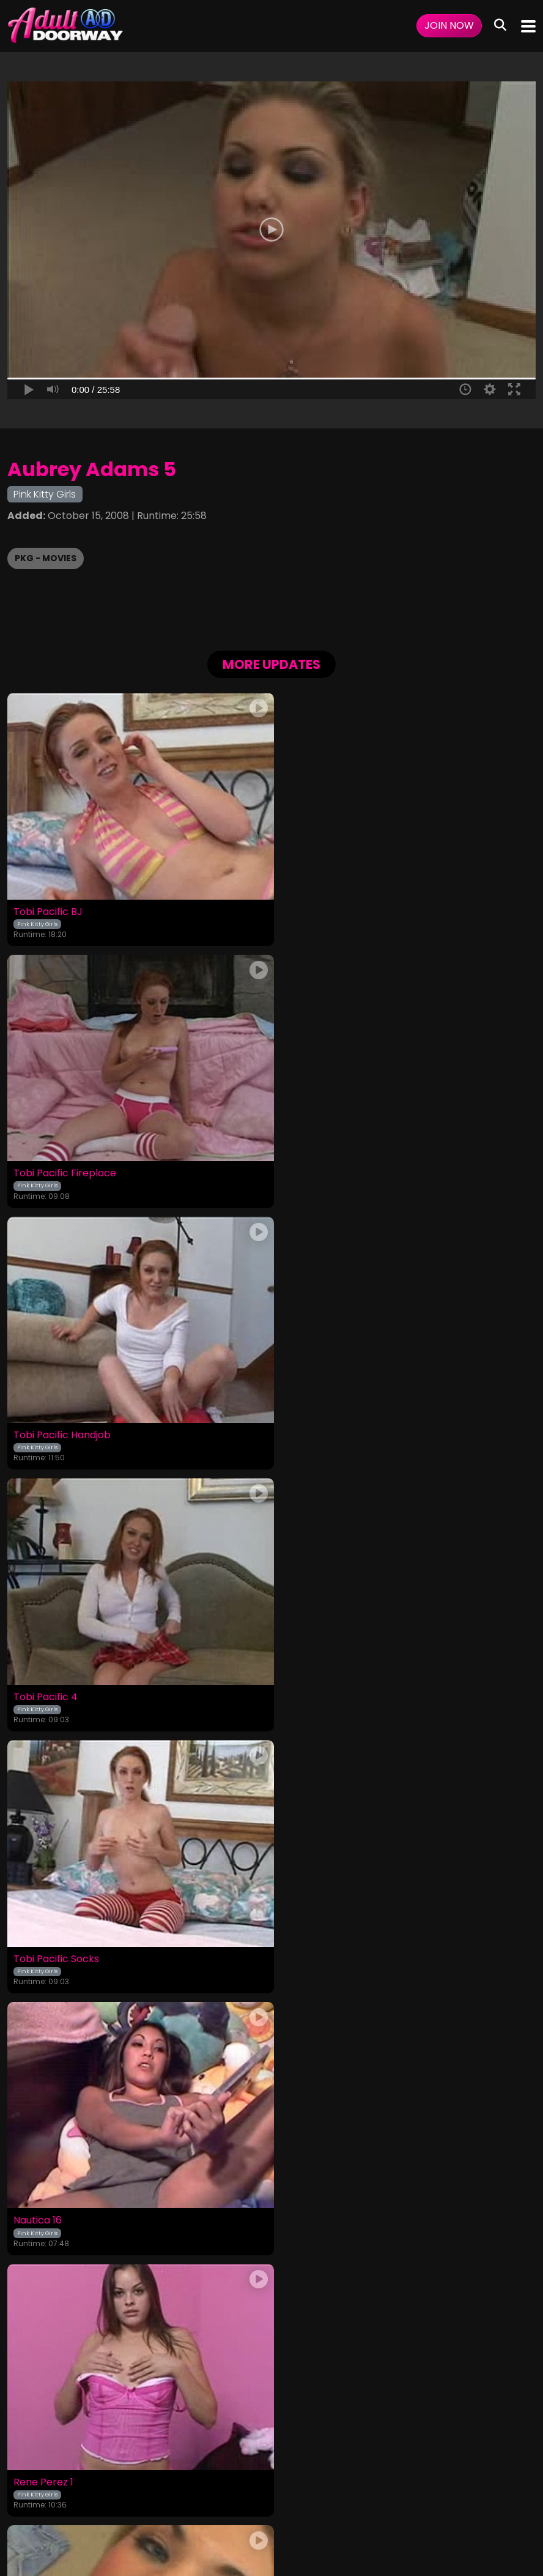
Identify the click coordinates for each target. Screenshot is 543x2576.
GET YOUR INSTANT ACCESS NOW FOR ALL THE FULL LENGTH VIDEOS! (271, 2332)
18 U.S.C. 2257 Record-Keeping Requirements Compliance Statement (272, 2454)
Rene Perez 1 (43, 1686)
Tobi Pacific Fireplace (330, 909)
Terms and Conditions (162, 2487)
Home (30, 2487)
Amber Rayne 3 (316, 2204)
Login (97, 2487)
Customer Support (321, 2487)
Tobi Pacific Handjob (62, 1168)
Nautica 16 (303, 1427)
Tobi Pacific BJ (48, 909)
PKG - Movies (45, 558)
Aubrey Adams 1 (317, 1686)
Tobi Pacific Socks (56, 1427)
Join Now (449, 25)
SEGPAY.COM (236, 2520)
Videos (64, 2487)
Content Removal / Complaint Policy (447, 2487)
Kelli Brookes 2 (313, 1945)
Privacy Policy (246, 2487)
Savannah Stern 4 (56, 2204)
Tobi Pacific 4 (311, 1168)
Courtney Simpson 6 (62, 1945)
